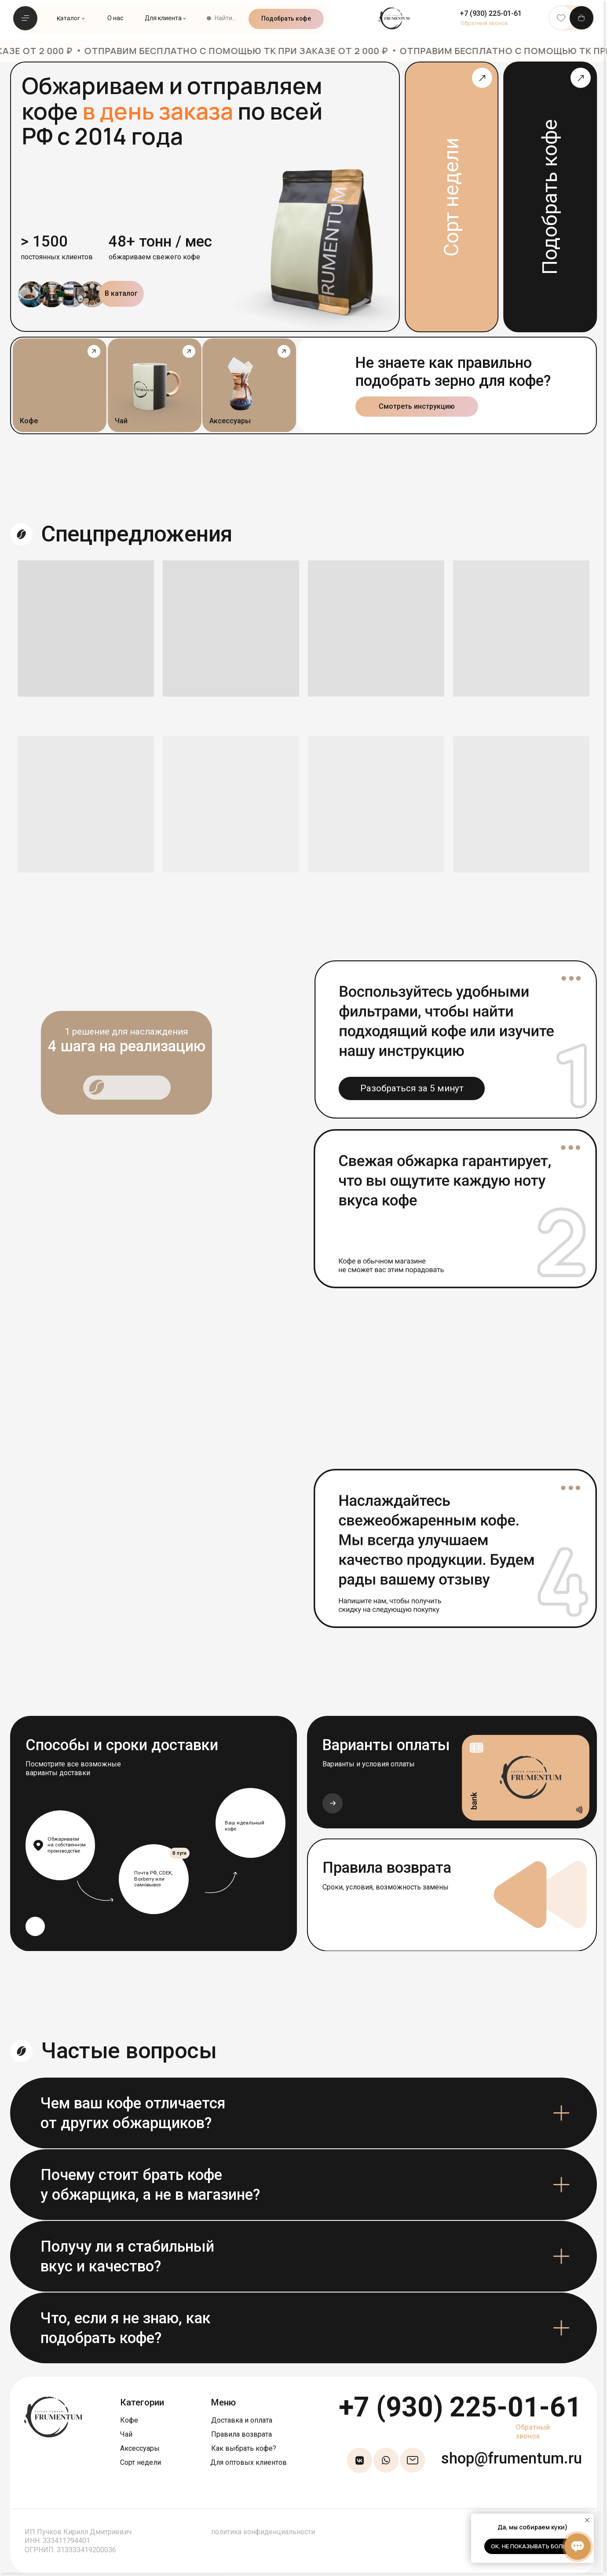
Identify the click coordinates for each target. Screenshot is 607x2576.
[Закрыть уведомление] (587, 2520)
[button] (484, 23)
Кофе (129, 2420)
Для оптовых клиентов (248, 2462)
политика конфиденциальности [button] (263, 2532)
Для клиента (163, 18)
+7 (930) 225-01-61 (460, 2407)
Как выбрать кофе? (243, 2448)
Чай (126, 2434)
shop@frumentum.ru (511, 2458)
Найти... (225, 18)
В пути (179, 1853)
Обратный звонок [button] (533, 2432)
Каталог (68, 18)
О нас (115, 18)
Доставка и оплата (241, 2420)
